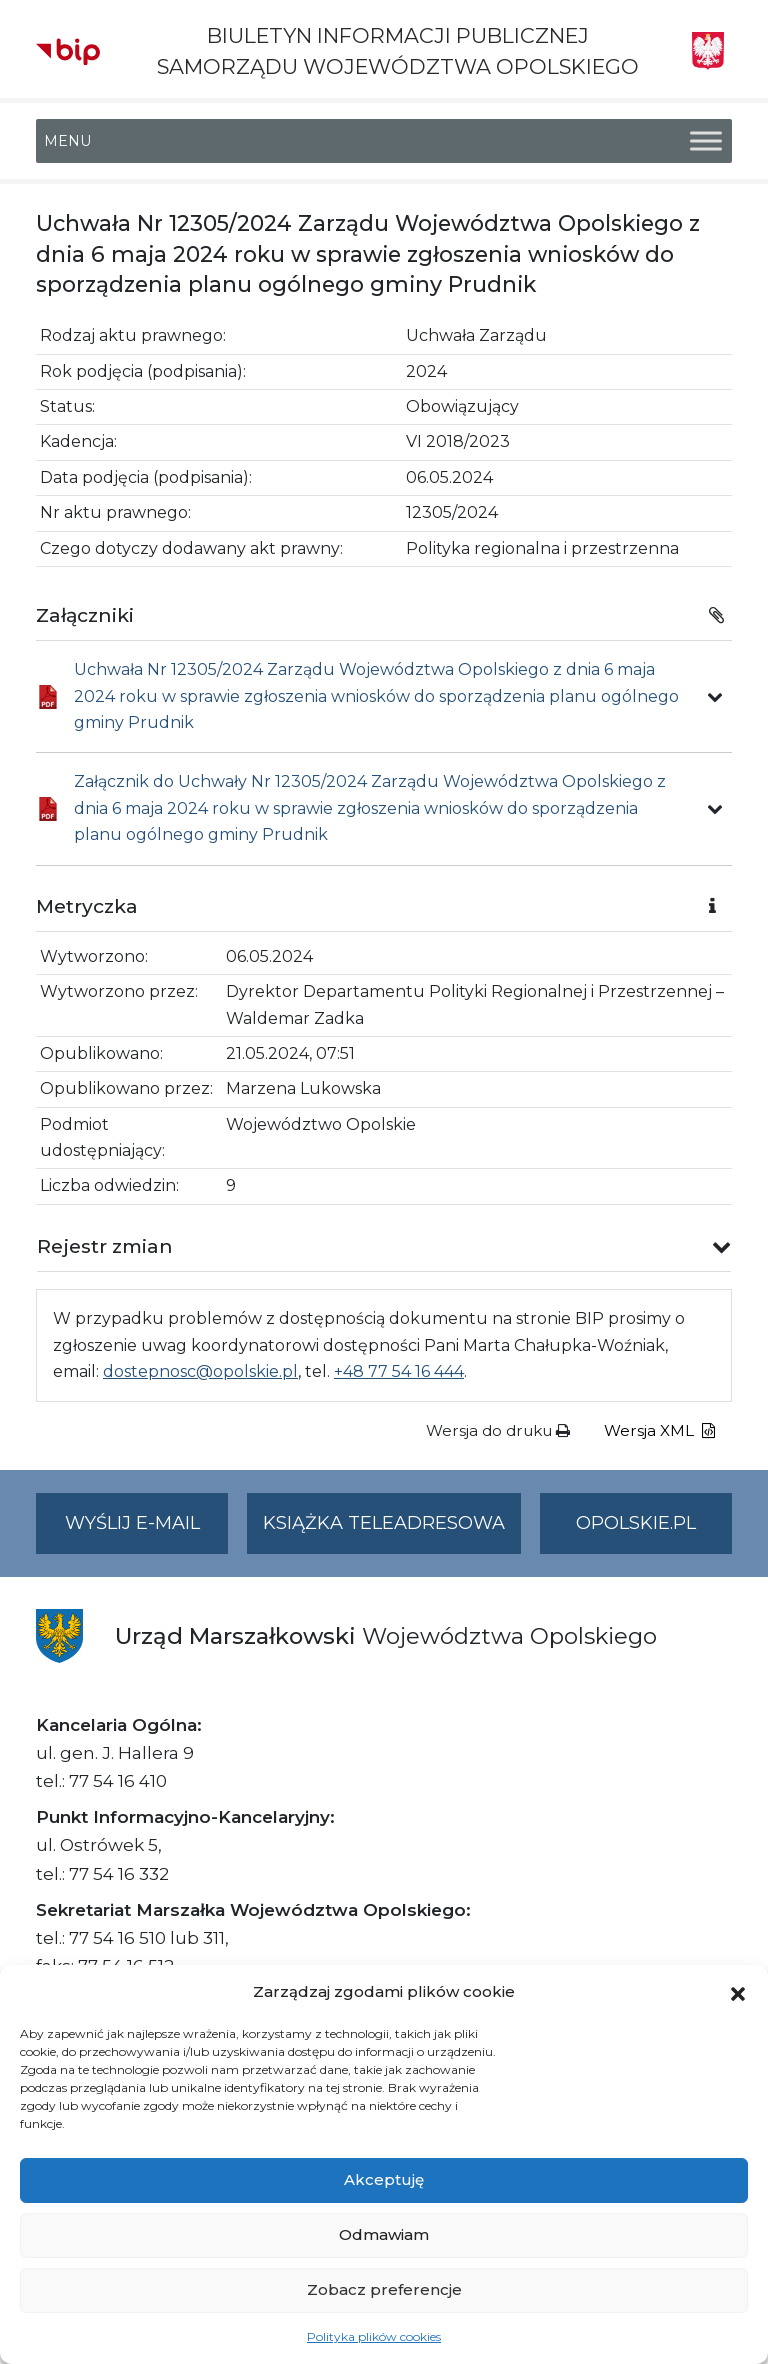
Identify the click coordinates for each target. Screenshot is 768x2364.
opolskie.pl (636, 1523)
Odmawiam (384, 2234)
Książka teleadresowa (384, 1523)
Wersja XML (659, 1430)
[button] (738, 1992)
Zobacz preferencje (384, 2289)
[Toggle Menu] (706, 141)
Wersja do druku (498, 1430)
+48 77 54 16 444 (399, 1371)
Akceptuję (384, 2179)
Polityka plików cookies (374, 2336)
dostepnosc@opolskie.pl (200, 1371)
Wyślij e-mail (147, 1531)
